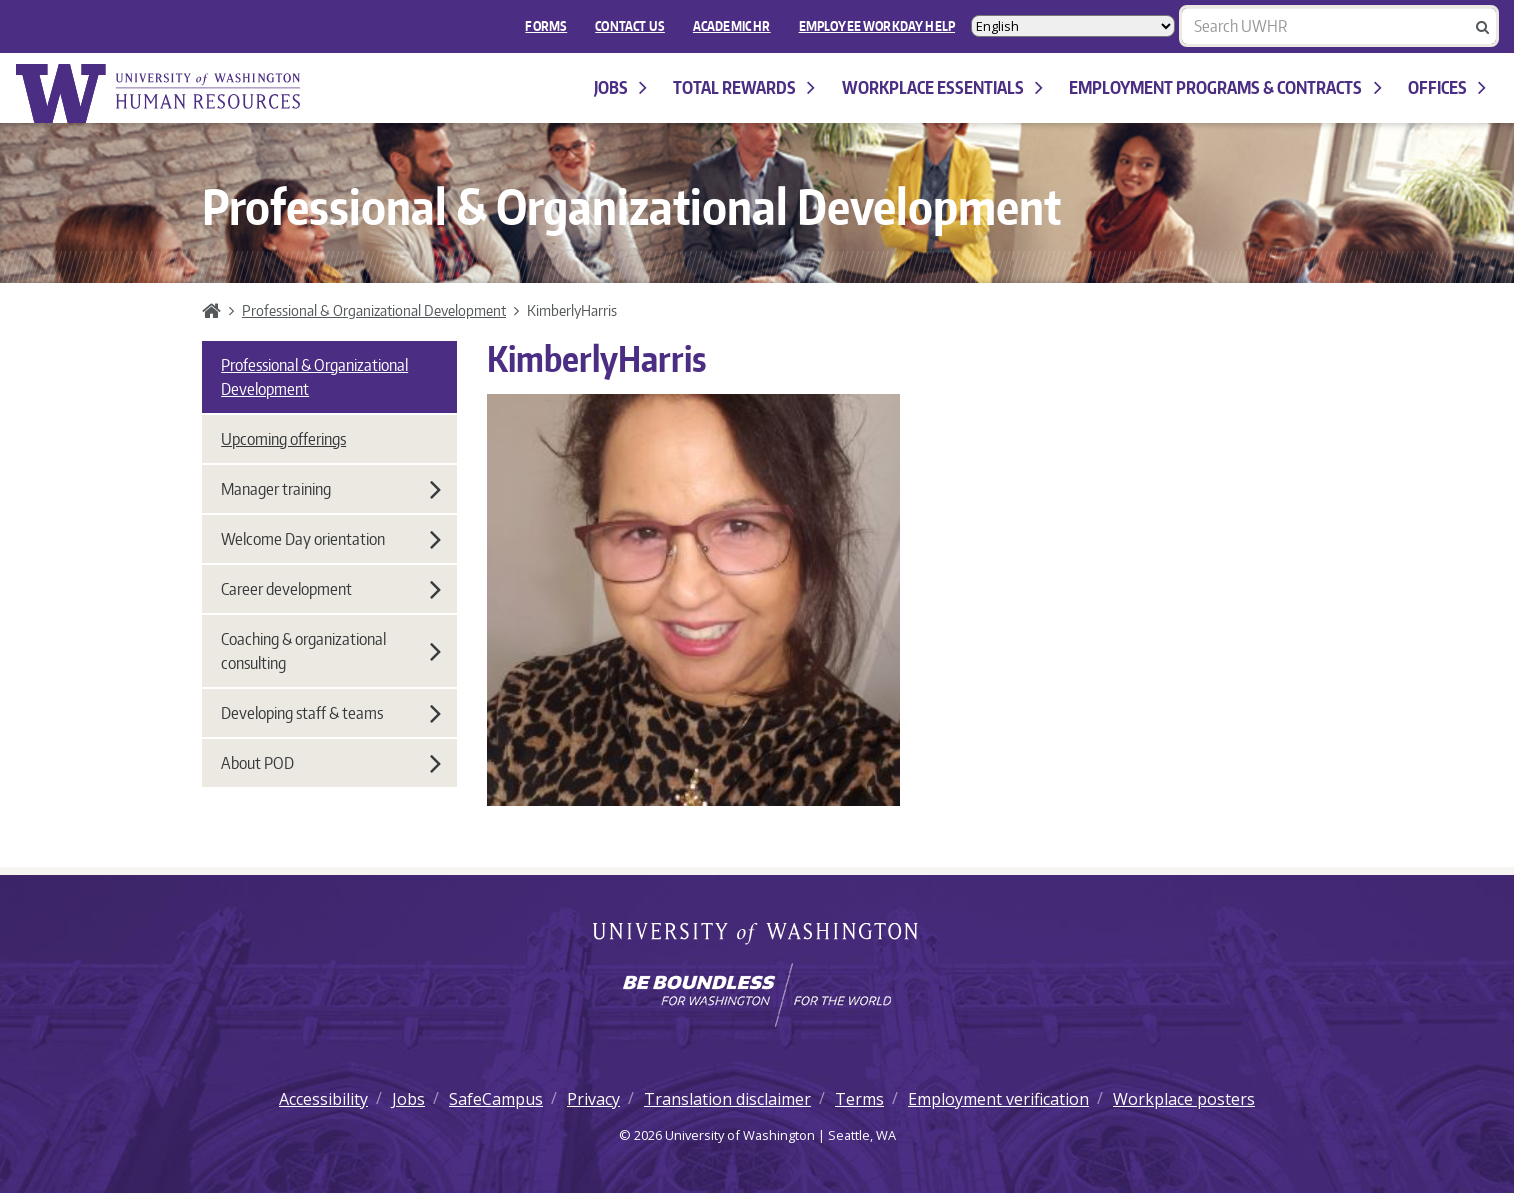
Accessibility (323, 1099)
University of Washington (757, 935)
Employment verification (998, 1099)
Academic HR (732, 26)
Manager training (331, 489)
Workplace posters (1184, 1099)
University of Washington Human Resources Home (160, 93)
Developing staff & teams (331, 713)
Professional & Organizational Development (374, 310)
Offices (1447, 87)
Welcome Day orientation (331, 539)
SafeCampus (496, 1099)
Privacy (593, 1099)
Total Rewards (744, 87)
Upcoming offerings (283, 439)
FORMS (546, 26)
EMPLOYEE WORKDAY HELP (877, 26)
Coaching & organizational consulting (331, 651)
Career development (331, 589)
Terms (859, 1099)
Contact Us (630, 26)
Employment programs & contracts (1225, 87)
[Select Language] (1073, 26)
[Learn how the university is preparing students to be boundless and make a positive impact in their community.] (757, 995)
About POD (331, 763)
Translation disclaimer (727, 1099)
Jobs (620, 87)
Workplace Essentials (942, 87)
